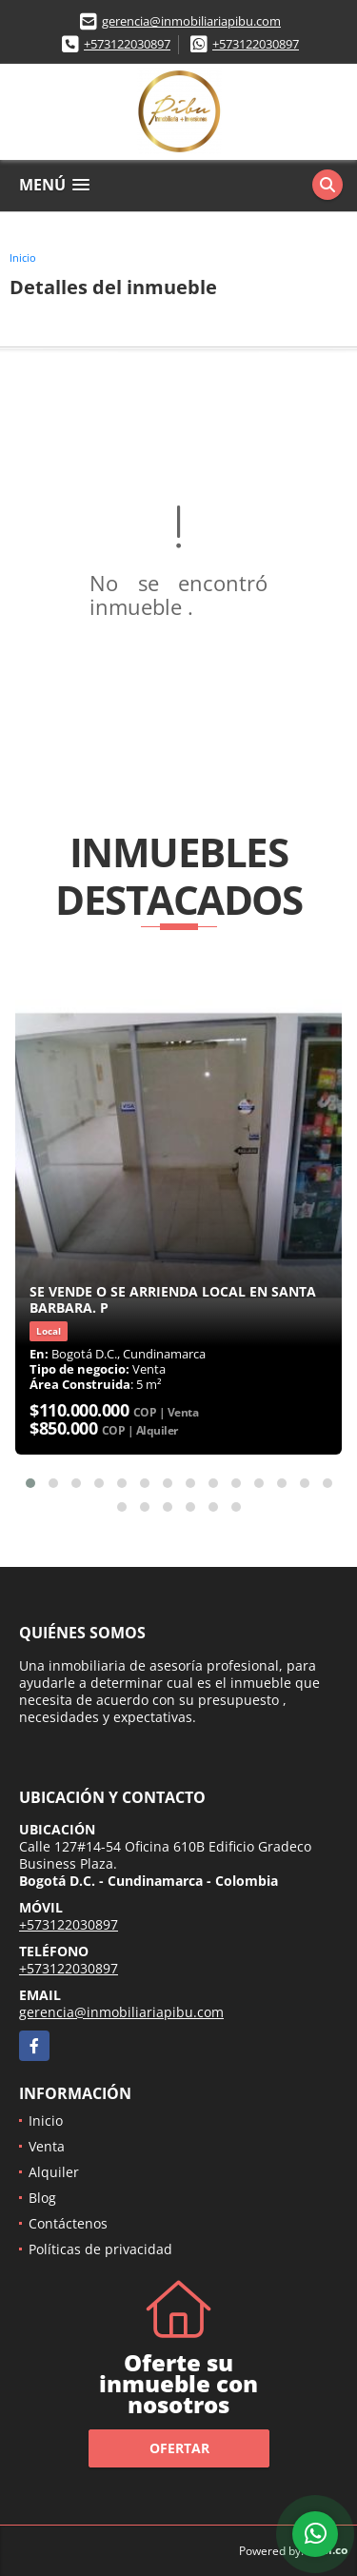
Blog (42, 2198)
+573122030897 (127, 43)
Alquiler (54, 2172)
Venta (47, 2146)
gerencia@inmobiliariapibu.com (191, 21)
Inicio (23, 257)
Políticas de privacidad (100, 2249)
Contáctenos (68, 2223)
